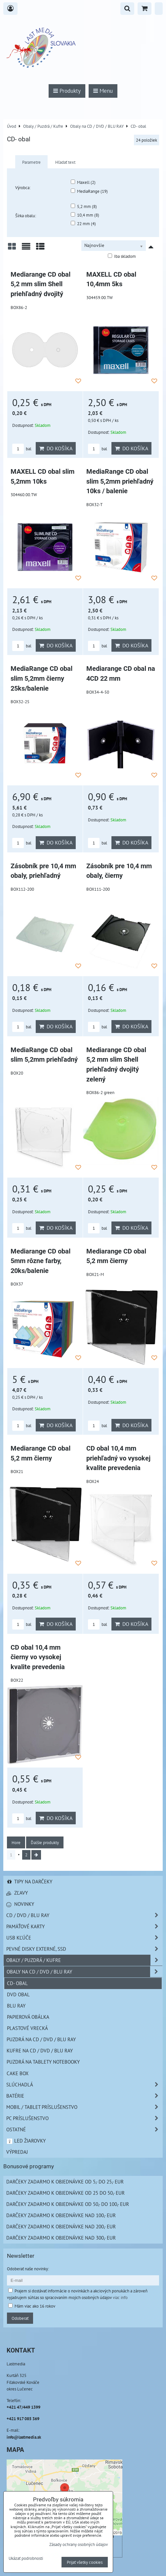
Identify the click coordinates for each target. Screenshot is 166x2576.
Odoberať (20, 2318)
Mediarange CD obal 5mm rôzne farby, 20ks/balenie (40, 1261)
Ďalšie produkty (45, 1842)
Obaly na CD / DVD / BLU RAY (84, 1971)
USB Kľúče (84, 1937)
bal (21, 449)
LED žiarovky (26, 2140)
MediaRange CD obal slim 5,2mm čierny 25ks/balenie (41, 678)
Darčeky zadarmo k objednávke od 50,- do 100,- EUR (67, 2204)
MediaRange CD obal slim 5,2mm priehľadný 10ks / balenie (119, 481)
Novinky (20, 1904)
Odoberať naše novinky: (28, 2269)
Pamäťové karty (84, 1926)
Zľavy (17, 1892)
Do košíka (55, 448)
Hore (16, 1842)
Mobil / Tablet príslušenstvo (84, 2107)
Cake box (17, 2073)
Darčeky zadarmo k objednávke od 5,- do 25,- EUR (65, 2181)
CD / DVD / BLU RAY (84, 1915)
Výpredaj (17, 2151)
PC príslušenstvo (84, 2118)
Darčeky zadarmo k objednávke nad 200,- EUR (61, 2226)
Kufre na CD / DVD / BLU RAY (40, 2050)
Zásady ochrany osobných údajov (78, 2544)
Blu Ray (16, 2005)
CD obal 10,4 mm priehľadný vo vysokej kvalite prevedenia (118, 1458)
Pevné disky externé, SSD (84, 1948)
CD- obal (17, 1983)
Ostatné (84, 2129)
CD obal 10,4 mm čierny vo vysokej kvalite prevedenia (38, 1657)
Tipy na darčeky (29, 1881)
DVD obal (18, 1994)
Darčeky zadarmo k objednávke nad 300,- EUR (61, 2237)
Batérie (84, 2095)
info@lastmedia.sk (24, 2437)
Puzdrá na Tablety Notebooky (43, 2061)
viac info (120, 2297)
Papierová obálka (28, 2016)
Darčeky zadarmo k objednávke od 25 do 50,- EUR (65, 2192)
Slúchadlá (84, 2084)
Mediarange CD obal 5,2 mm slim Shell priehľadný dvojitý (40, 284)
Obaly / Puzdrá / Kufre (84, 1960)
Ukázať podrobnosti (26, 2558)
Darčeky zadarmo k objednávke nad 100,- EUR (61, 2215)
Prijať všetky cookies (85, 2562)
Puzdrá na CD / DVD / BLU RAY (41, 2039)
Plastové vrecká (27, 2028)
